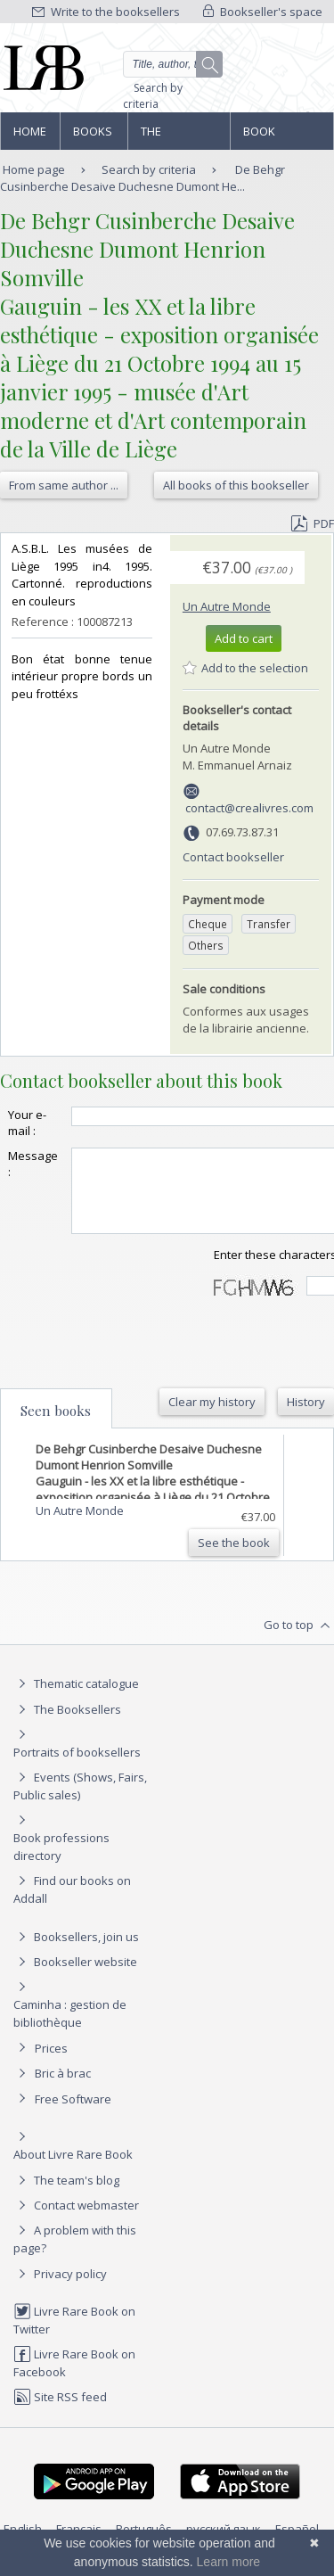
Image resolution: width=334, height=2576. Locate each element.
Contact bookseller (233, 857)
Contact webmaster (76, 2221)
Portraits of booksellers (77, 1768)
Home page (29, 136)
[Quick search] (173, 64)
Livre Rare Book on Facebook (74, 2378)
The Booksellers (179, 136)
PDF (312, 523)
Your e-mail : (27, 1123)
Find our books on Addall (72, 1905)
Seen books (55, 1427)
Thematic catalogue (76, 1699)
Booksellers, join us (76, 1953)
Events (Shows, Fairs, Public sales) (80, 1801)
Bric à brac (63, 2089)
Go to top (299, 1641)
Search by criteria (153, 95)
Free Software (73, 2115)
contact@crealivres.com (249, 808)
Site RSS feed (60, 2413)
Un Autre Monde (227, 606)
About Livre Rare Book (73, 2170)
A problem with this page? (74, 2254)
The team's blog (66, 2196)
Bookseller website (75, 1978)
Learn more (229, 2562)
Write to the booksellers (106, 12)
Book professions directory (281, 136)
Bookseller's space (262, 12)
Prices (51, 2064)
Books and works (93, 136)
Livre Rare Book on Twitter (74, 2335)
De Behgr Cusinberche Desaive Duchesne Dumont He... (142, 177)
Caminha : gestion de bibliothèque (69, 2029)
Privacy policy (60, 2290)
